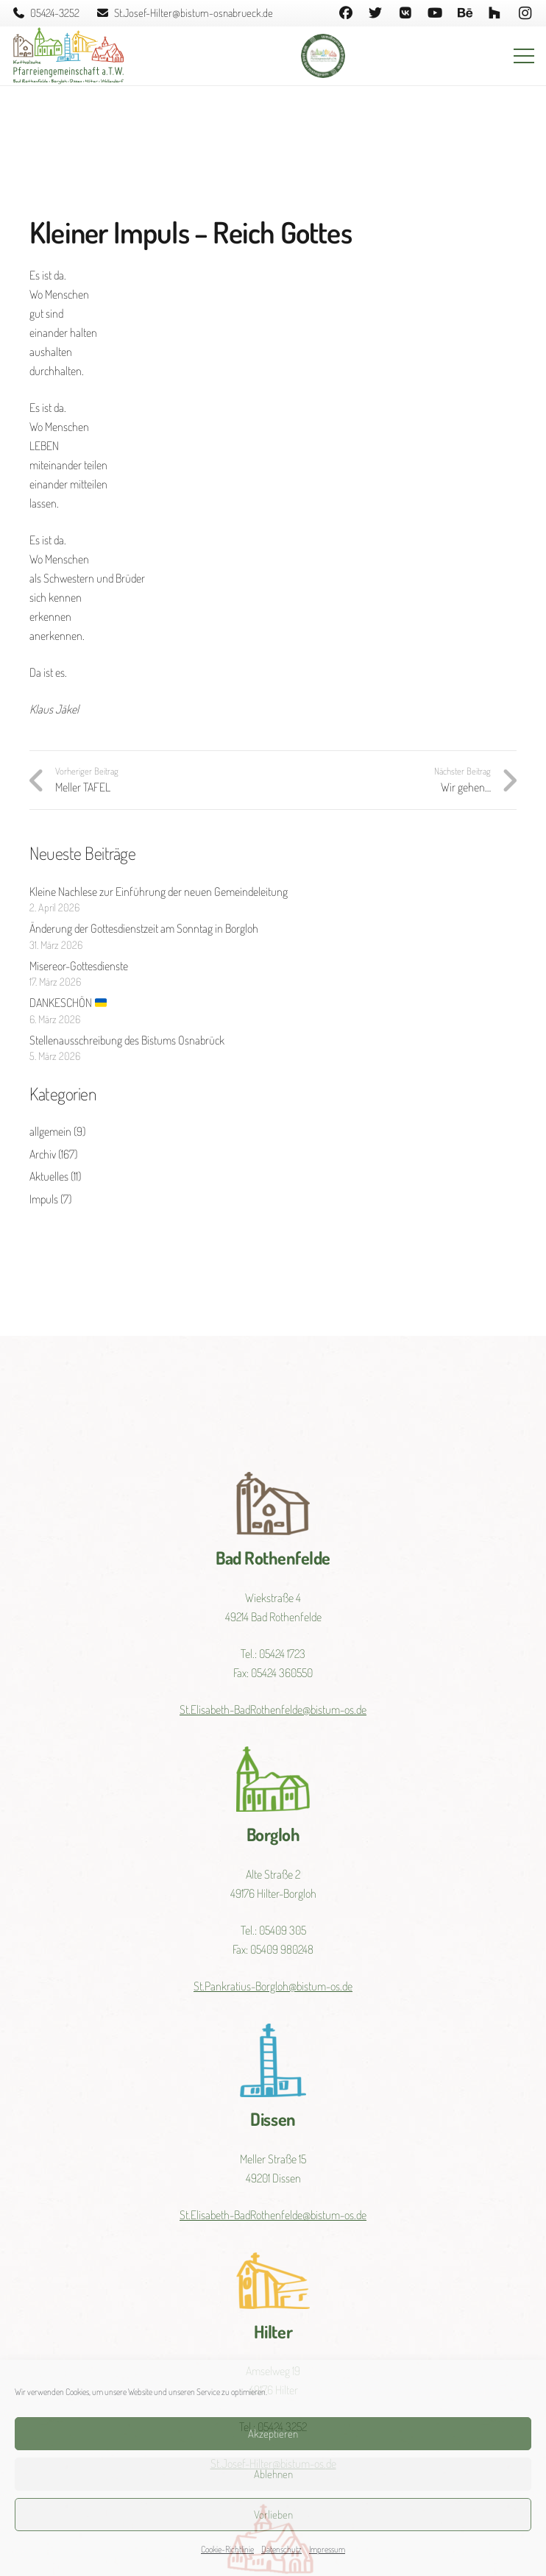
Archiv (42, 1154)
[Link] (68, 55)
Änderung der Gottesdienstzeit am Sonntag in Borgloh (143, 928)
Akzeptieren (273, 2434)
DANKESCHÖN (68, 1002)
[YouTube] (435, 12)
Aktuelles (48, 1176)
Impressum (327, 2549)
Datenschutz (281, 2549)
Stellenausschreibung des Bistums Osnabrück (126, 1040)
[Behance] (464, 12)
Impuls (43, 1199)
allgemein (50, 1131)
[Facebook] (345, 12)
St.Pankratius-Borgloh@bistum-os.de (273, 1986)
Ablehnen (273, 2474)
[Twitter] (375, 12)
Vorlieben (273, 2515)
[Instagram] (525, 13)
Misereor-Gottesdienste (78, 965)
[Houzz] (494, 12)
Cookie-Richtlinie (227, 2549)
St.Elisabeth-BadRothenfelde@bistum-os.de (273, 1709)
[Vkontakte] (405, 12)
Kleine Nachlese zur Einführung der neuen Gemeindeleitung (158, 891)
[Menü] (524, 56)
